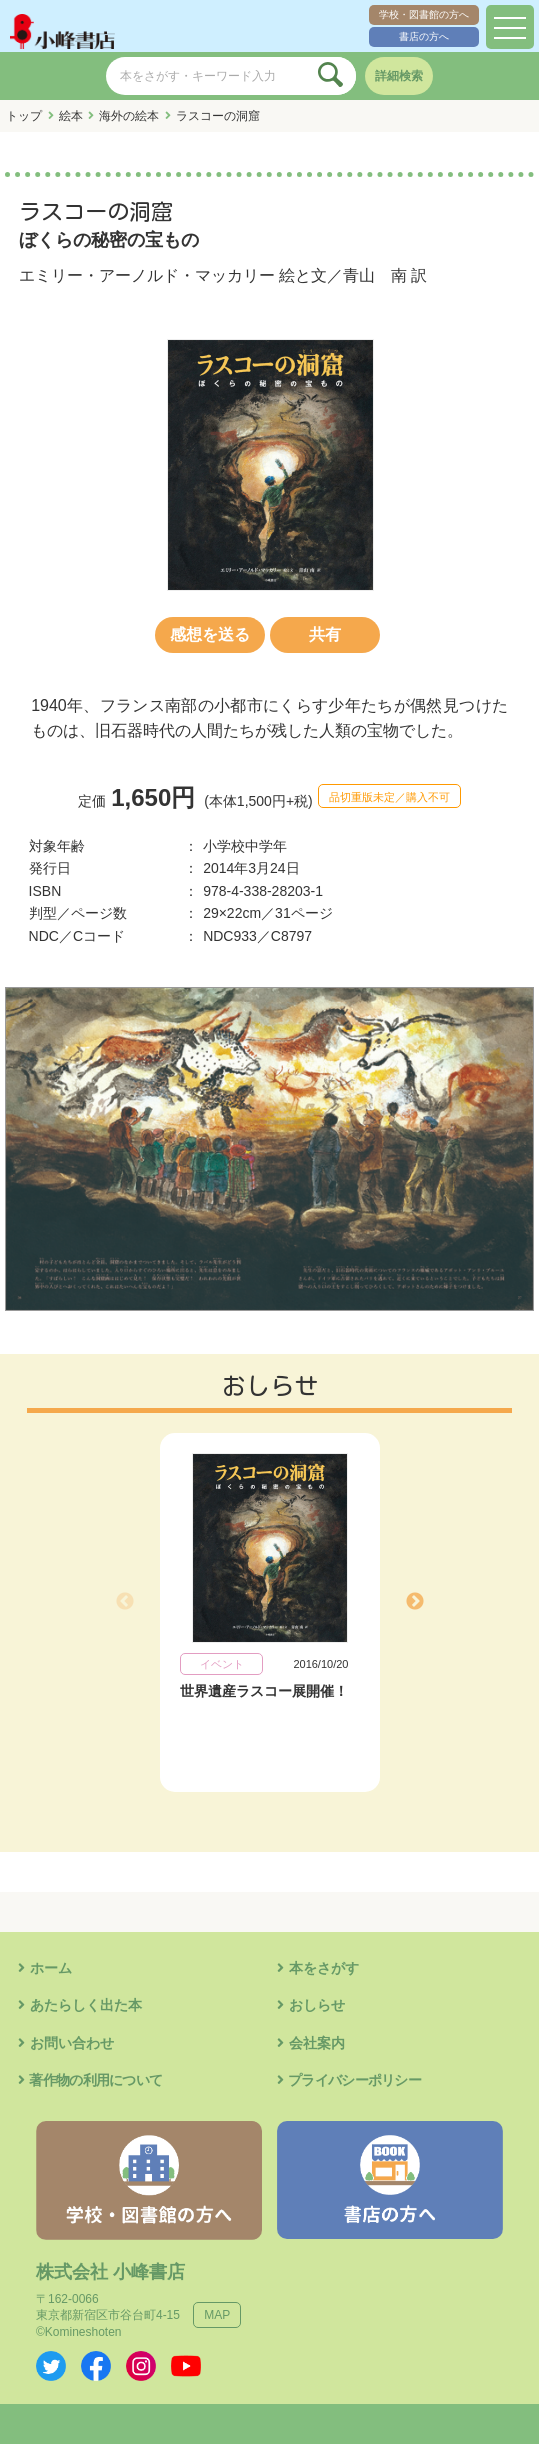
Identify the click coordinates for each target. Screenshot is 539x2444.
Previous (125, 1602)
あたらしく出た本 (86, 2005)
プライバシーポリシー (354, 2080)
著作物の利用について (95, 2080)
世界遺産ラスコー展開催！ (264, 1691)
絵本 (71, 116)
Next (415, 1602)
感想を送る (210, 634)
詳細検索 (399, 76)
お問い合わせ (72, 2043)
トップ (24, 116)
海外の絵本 (129, 116)
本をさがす (324, 1968)
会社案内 (317, 2043)
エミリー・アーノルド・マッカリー (147, 275)
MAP (217, 2315)
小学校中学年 (245, 846)
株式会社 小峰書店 (110, 2272)
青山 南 (375, 275)
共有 (325, 634)
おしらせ (317, 2005)
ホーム (51, 1968)
